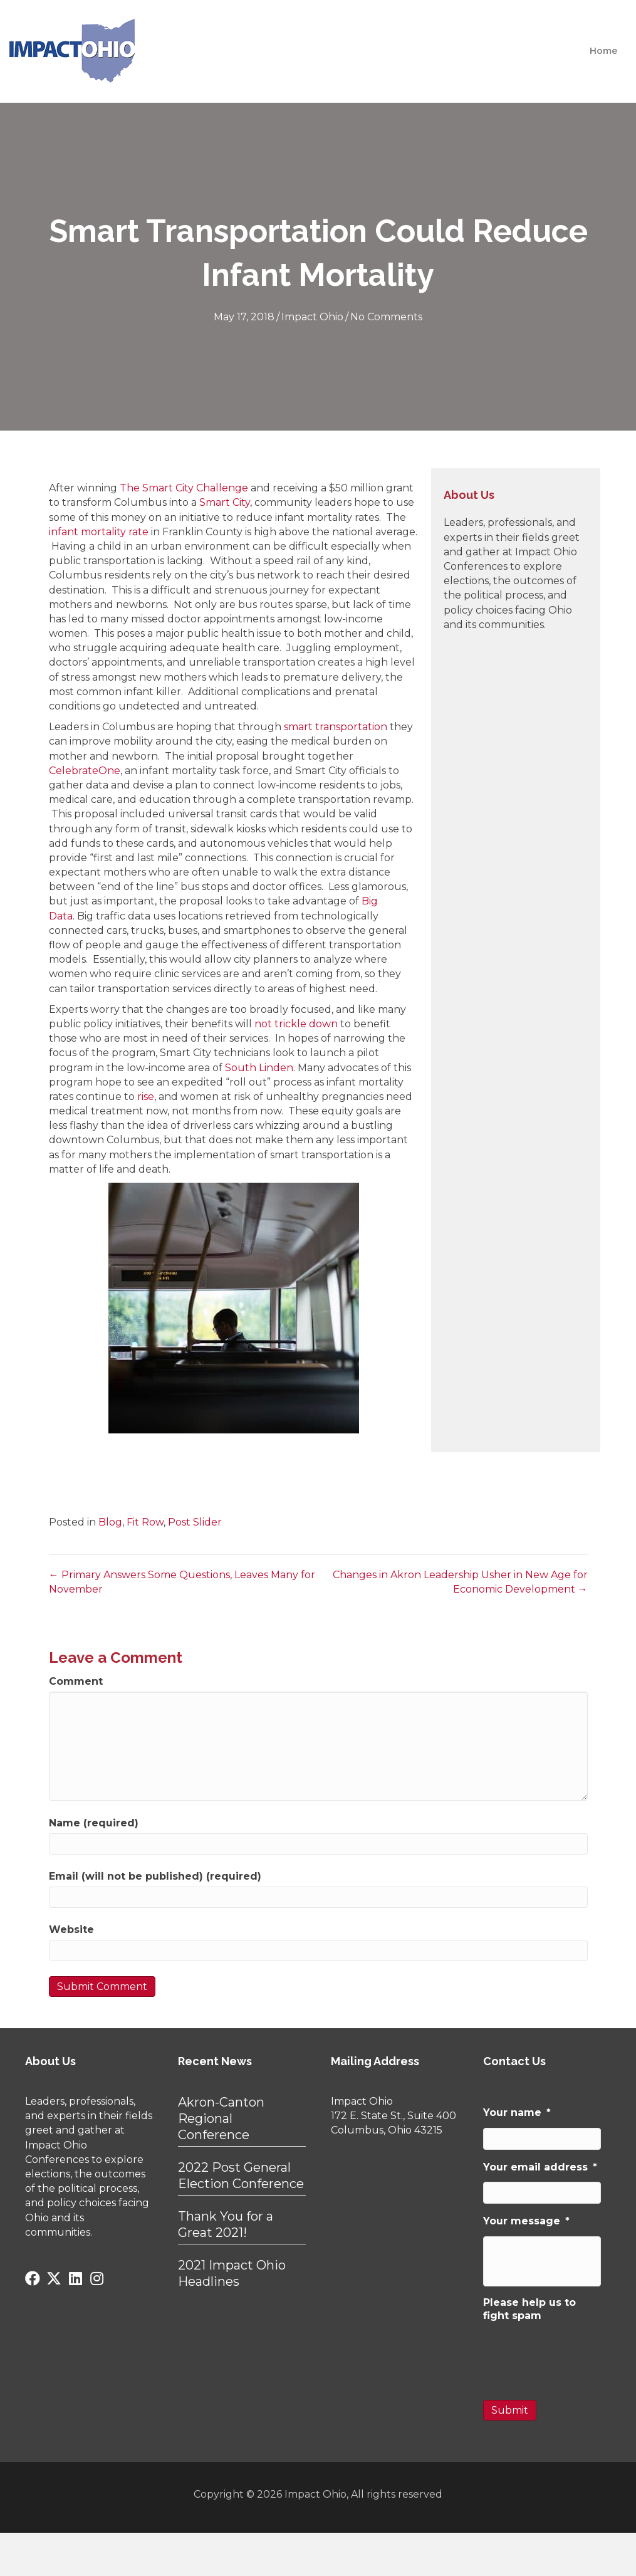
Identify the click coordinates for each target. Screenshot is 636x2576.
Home (603, 50)
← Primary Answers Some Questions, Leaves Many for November (182, 1582)
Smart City (224, 502)
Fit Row (145, 1522)
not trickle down (296, 1024)
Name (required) (93, 1823)
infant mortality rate (99, 532)
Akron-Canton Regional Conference (221, 2118)
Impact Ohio (312, 317)
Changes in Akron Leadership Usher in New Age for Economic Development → (460, 1582)
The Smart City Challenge (185, 488)
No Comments (386, 317)
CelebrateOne (84, 771)
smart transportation (335, 727)
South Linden (259, 1068)
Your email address (540, 2167)
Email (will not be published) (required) (155, 1876)
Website (71, 1929)
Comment (76, 1681)
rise (145, 1096)
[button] (32, 2278)
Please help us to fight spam (529, 2309)
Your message (526, 2221)
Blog (110, 1522)
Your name (517, 2112)
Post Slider (195, 1522)
